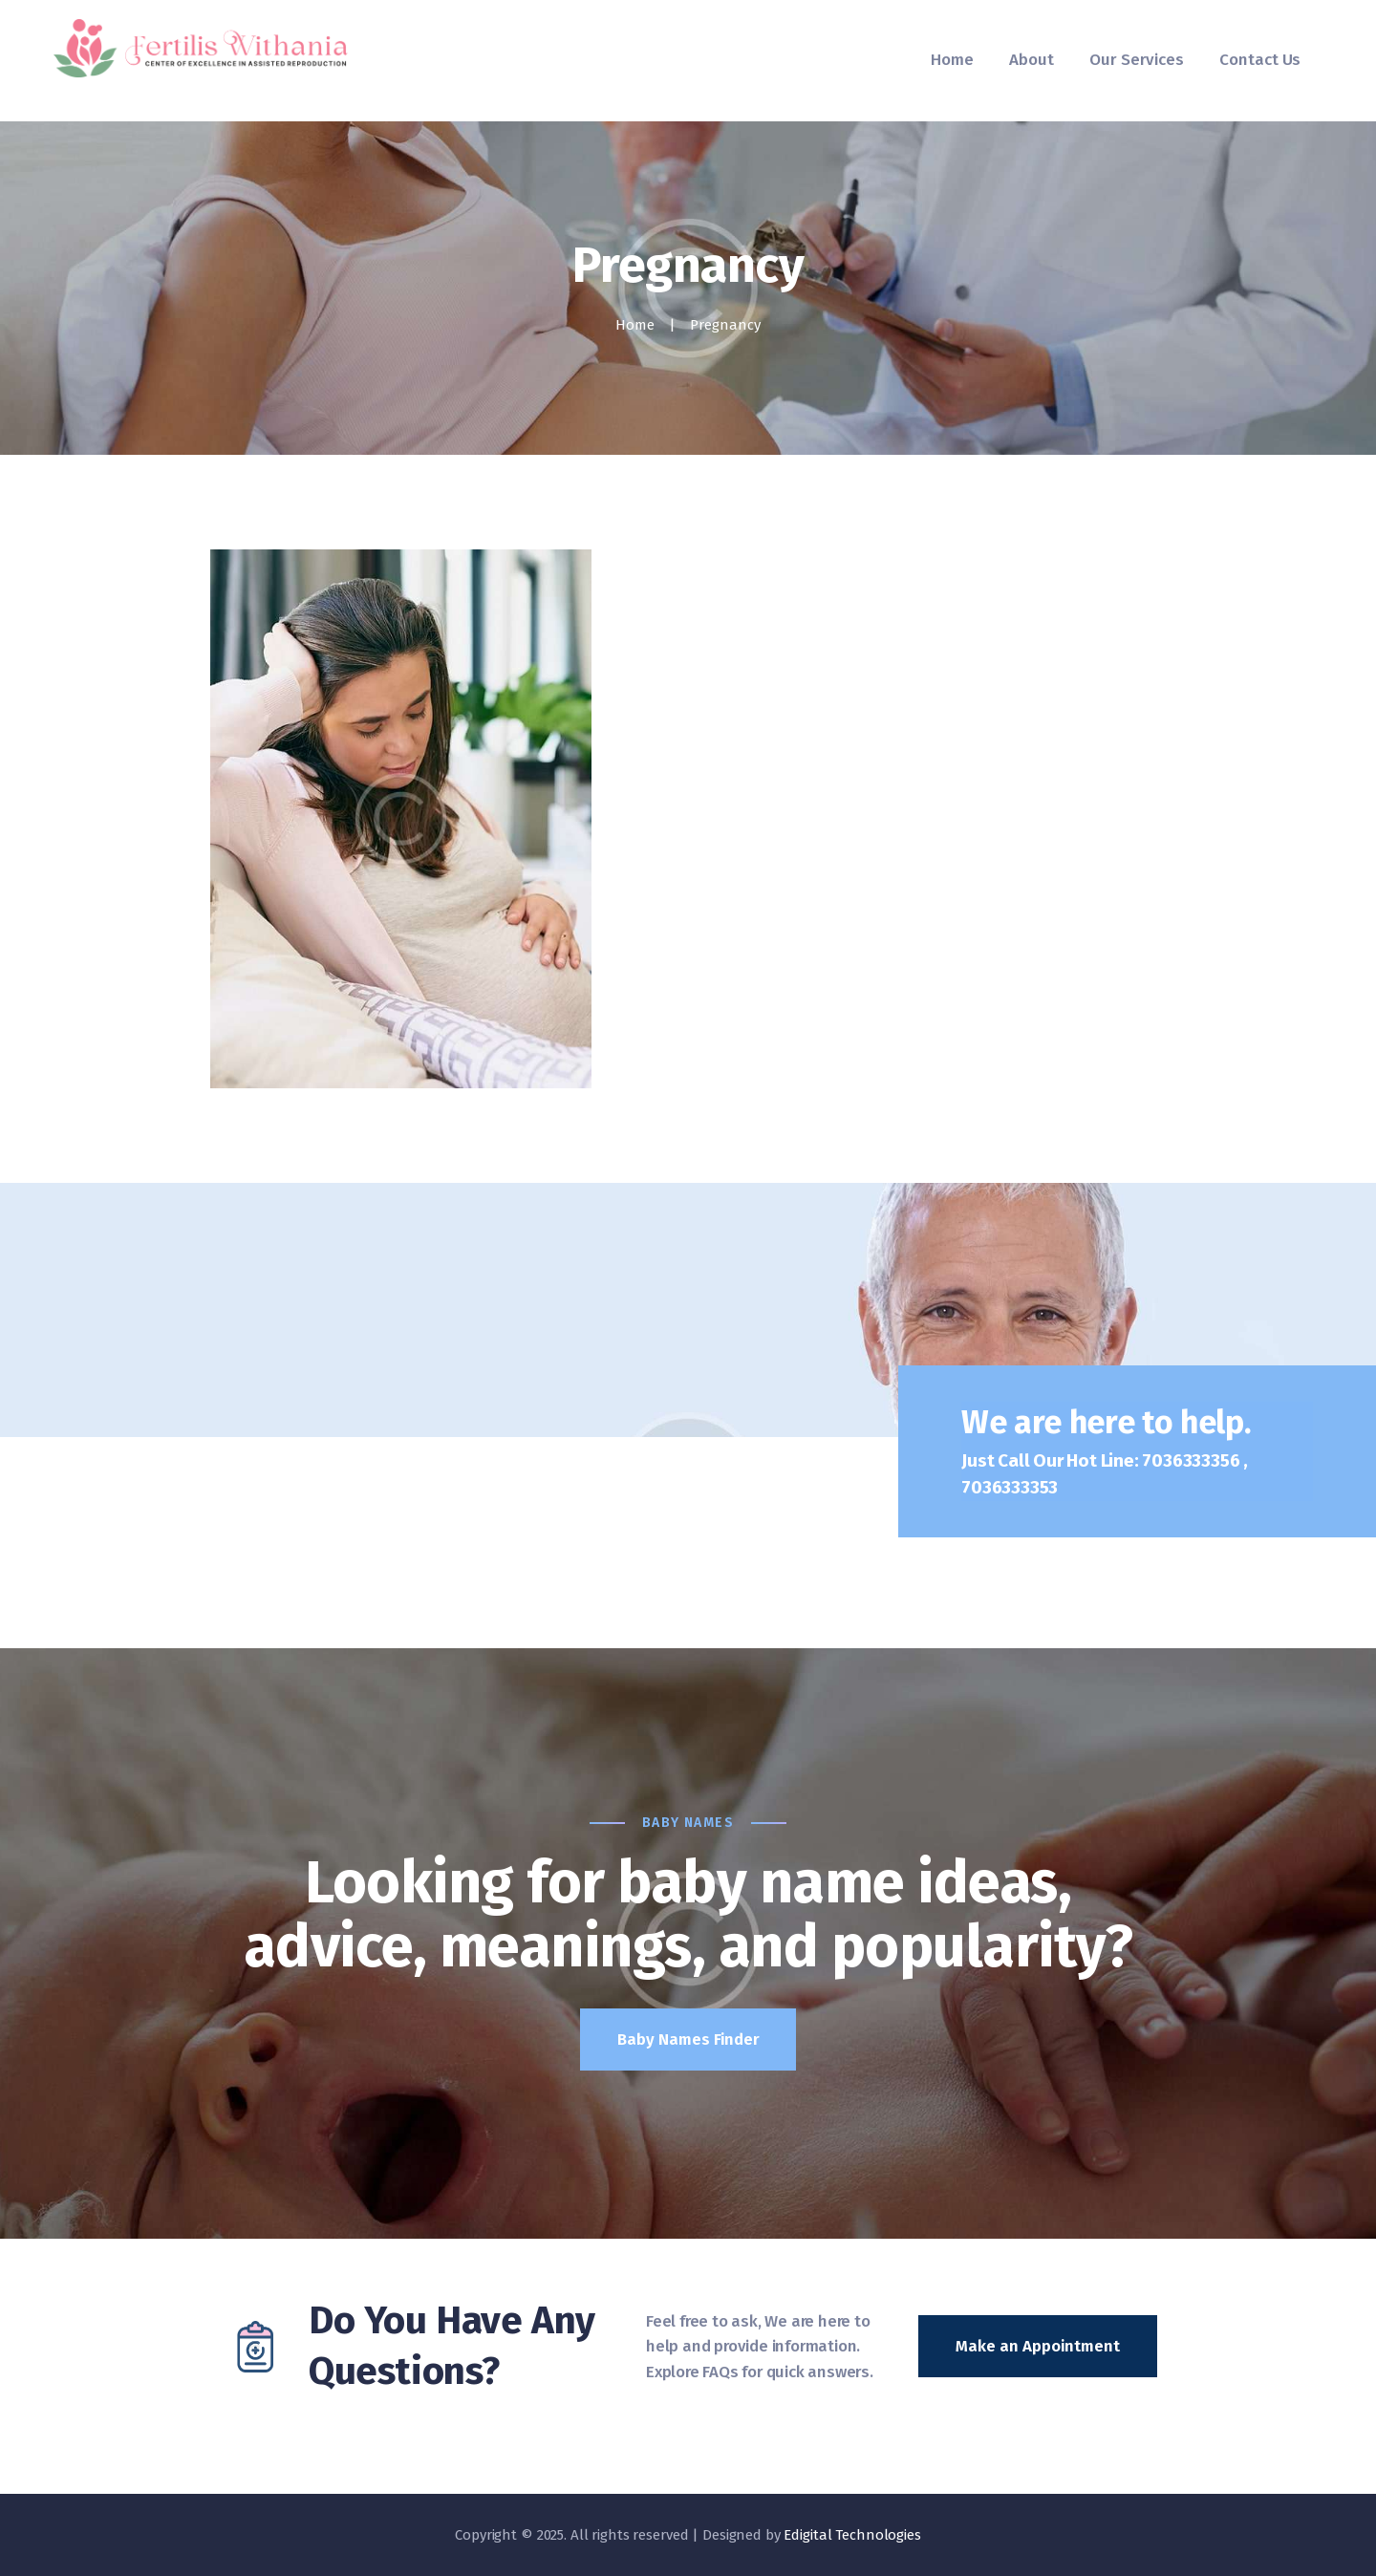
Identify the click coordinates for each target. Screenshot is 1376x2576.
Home (635, 324)
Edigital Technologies (852, 2535)
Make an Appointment (1038, 2345)
